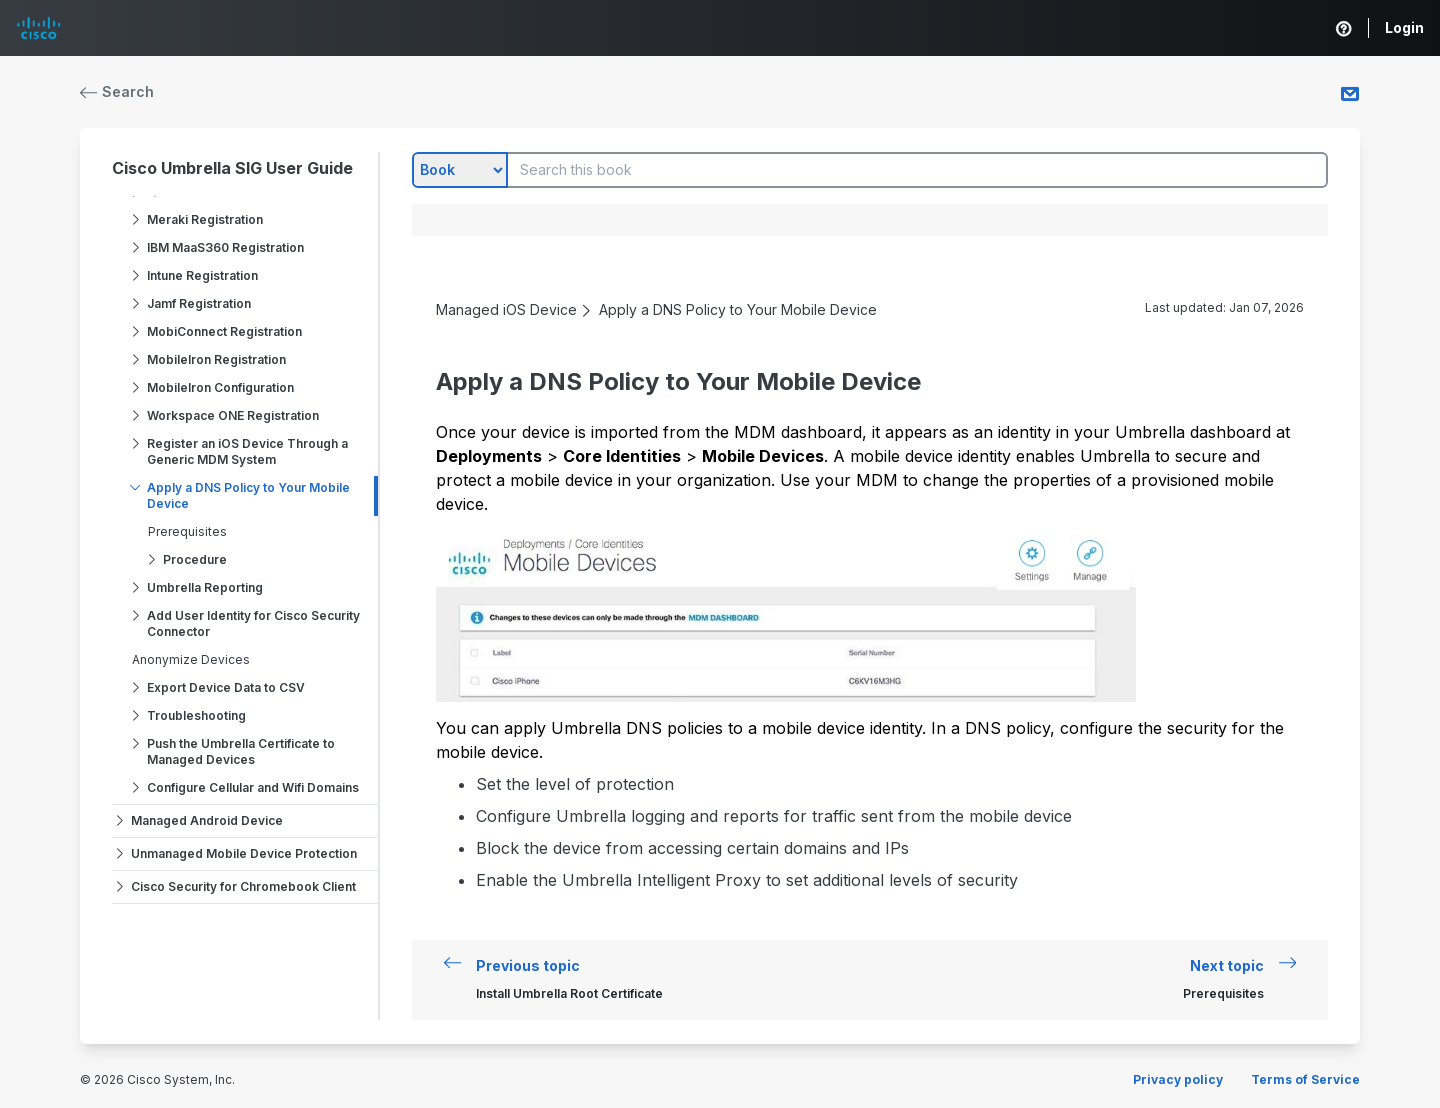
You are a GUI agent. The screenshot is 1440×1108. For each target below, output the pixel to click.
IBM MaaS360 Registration (225, 247)
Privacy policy (1178, 1079)
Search (117, 91)
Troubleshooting (196, 715)
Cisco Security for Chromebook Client (243, 886)
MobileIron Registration (216, 359)
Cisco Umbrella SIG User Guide (232, 168)
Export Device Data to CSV (226, 687)
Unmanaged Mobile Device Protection (244, 853)
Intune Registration (202, 275)
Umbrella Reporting (205, 587)
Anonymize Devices (191, 659)
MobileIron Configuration (220, 387)
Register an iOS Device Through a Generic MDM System (247, 451)
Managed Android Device (207, 820)
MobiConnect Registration (224, 331)
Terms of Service (1305, 1079)
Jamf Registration (199, 303)
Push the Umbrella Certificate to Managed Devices (241, 751)
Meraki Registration (205, 219)
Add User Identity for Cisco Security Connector (253, 623)
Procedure (195, 559)
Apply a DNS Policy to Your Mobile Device (248, 495)
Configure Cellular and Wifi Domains (253, 787)
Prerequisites (187, 531)
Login (1404, 27)
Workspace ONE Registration (233, 415)
